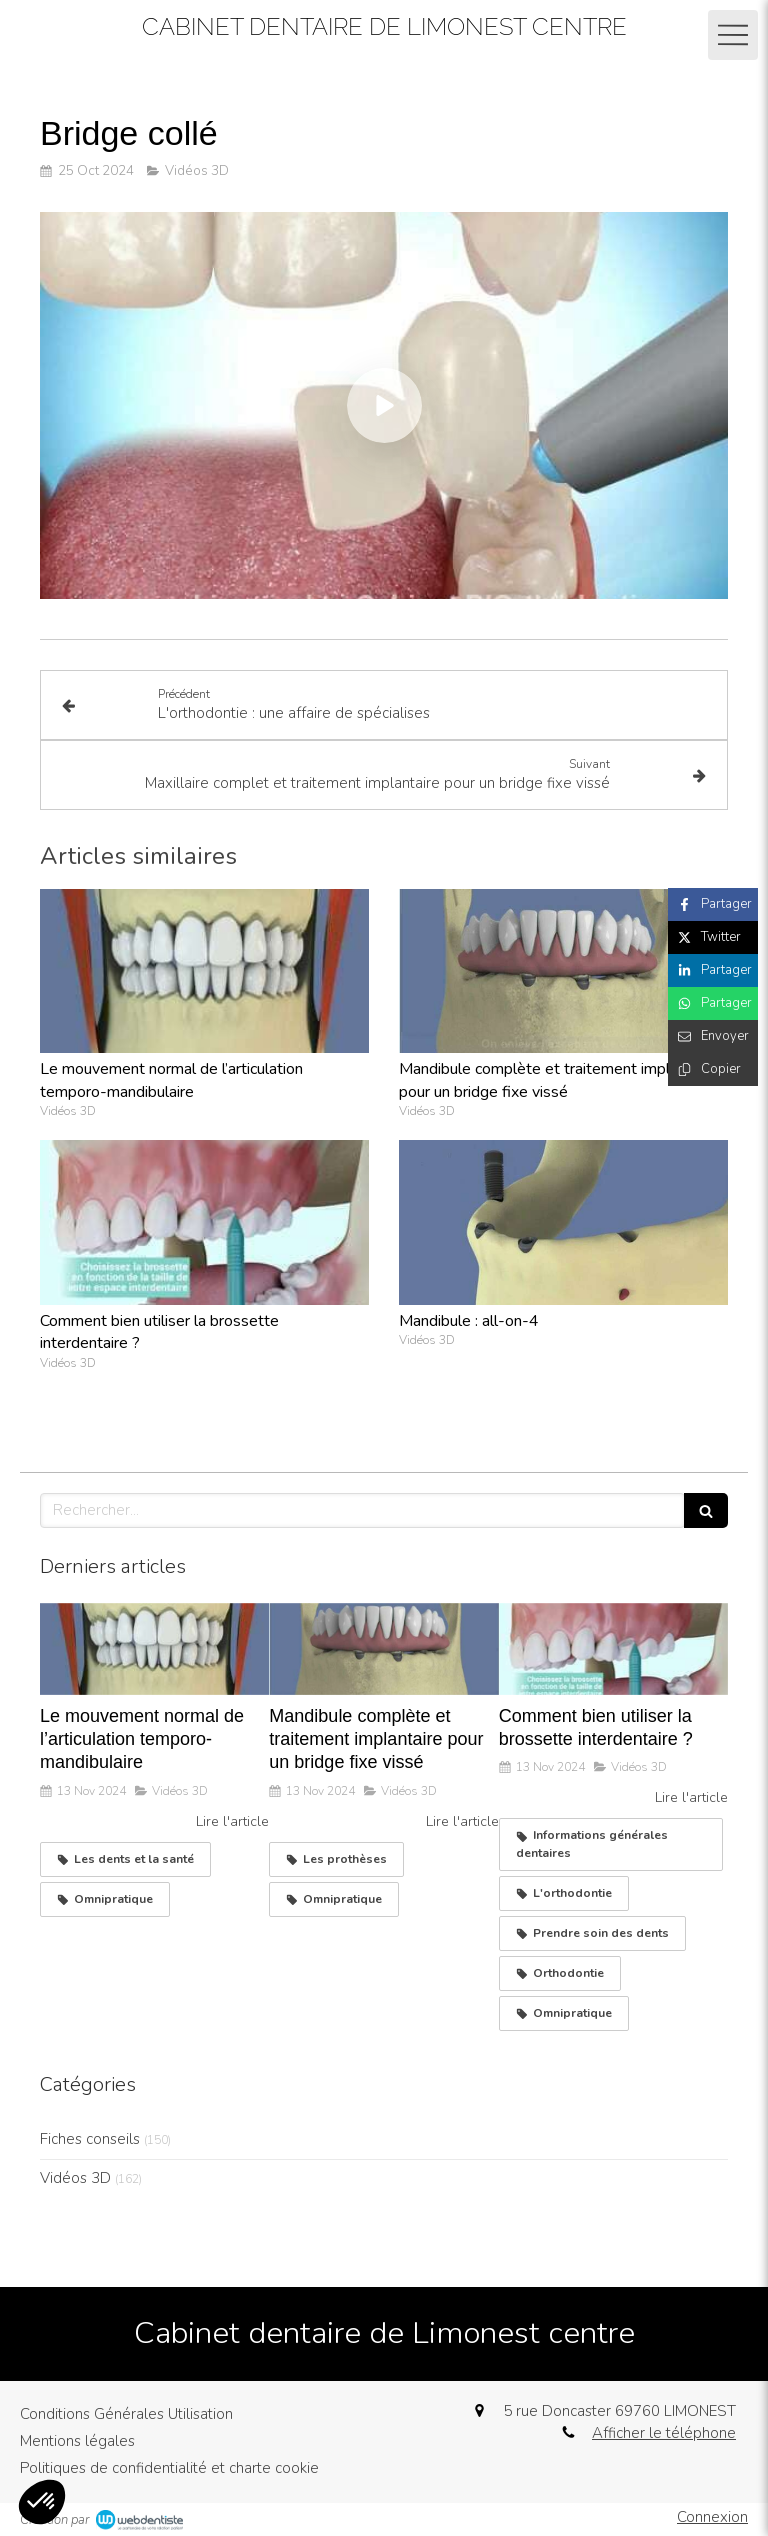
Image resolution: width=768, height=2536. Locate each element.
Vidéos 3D (75, 2178)
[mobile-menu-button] (733, 35)
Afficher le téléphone (664, 2433)
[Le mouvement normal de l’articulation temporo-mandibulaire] (154, 1649)
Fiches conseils (90, 2139)
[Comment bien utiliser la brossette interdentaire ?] (613, 1649)
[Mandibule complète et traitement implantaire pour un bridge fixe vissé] (383, 1649)
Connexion (712, 2517)
